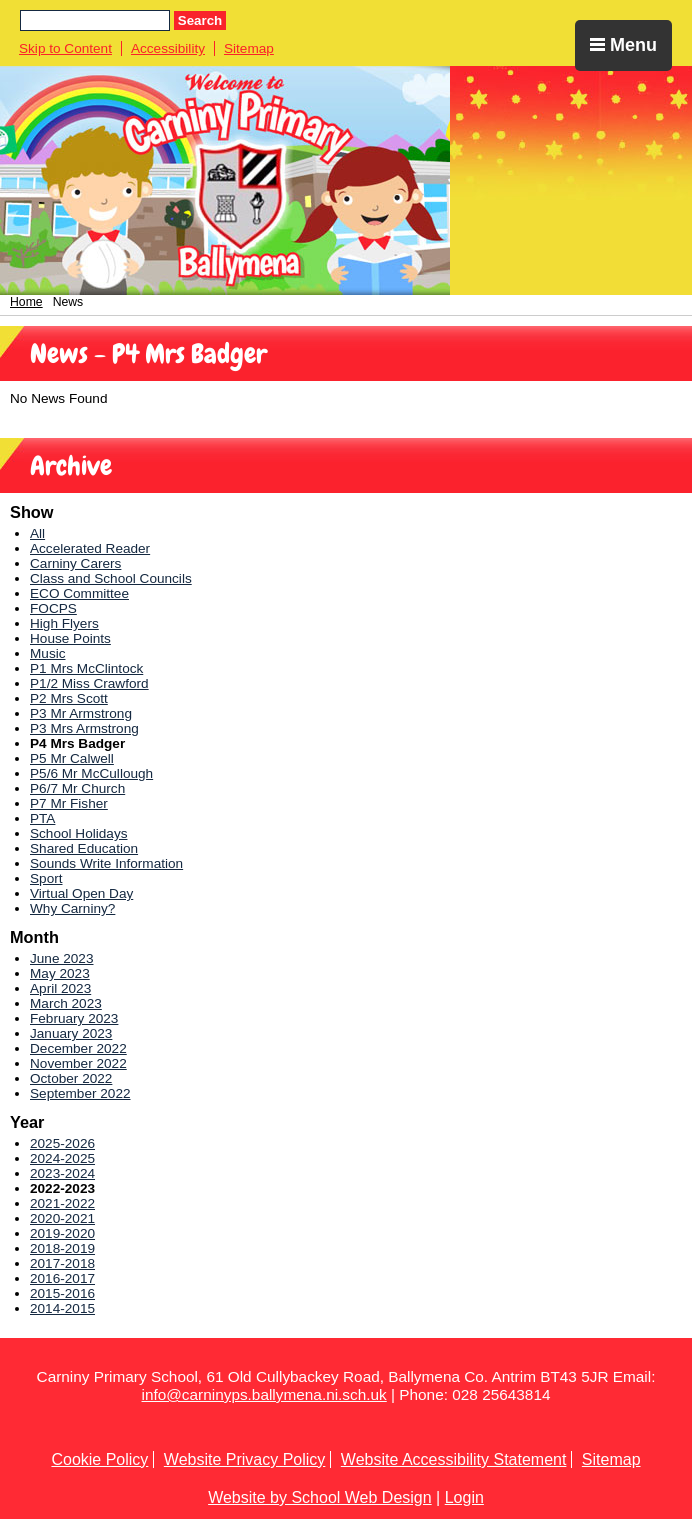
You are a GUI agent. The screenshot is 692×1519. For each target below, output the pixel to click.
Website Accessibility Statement (454, 1459)
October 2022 (71, 1078)
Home (26, 302)
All (37, 533)
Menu (623, 45)
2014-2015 (62, 1308)
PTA (42, 818)
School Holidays (78, 833)
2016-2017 (62, 1278)
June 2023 (62, 958)
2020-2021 (62, 1218)
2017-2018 (62, 1263)
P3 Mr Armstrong (81, 713)
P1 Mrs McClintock (86, 668)
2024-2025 (62, 1158)
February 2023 (74, 1018)
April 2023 (60, 988)
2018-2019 (62, 1248)
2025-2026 (62, 1143)
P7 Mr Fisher (69, 803)
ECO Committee (79, 593)
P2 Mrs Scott (69, 698)
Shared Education (84, 848)
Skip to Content (65, 48)
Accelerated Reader (90, 548)
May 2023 (60, 973)
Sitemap (249, 48)
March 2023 (66, 1003)
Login (464, 1497)
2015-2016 (62, 1293)
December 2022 (78, 1048)
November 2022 (78, 1063)
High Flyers (64, 623)
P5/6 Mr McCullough (91, 773)
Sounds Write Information (106, 863)
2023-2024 (62, 1173)
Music (48, 653)
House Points (70, 638)
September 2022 (80, 1093)
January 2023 (71, 1033)
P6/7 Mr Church (77, 788)
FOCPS (53, 608)
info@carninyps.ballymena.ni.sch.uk (264, 1394)
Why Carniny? (72, 908)
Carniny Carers (75, 563)
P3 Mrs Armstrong (84, 728)
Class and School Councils (111, 578)
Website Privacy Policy (245, 1459)
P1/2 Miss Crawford (89, 683)
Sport (46, 878)
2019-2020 (62, 1233)
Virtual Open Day (81, 893)
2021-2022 (62, 1203)
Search (200, 20)
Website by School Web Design (320, 1497)
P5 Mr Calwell (72, 758)
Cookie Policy (99, 1459)
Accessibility (168, 48)
